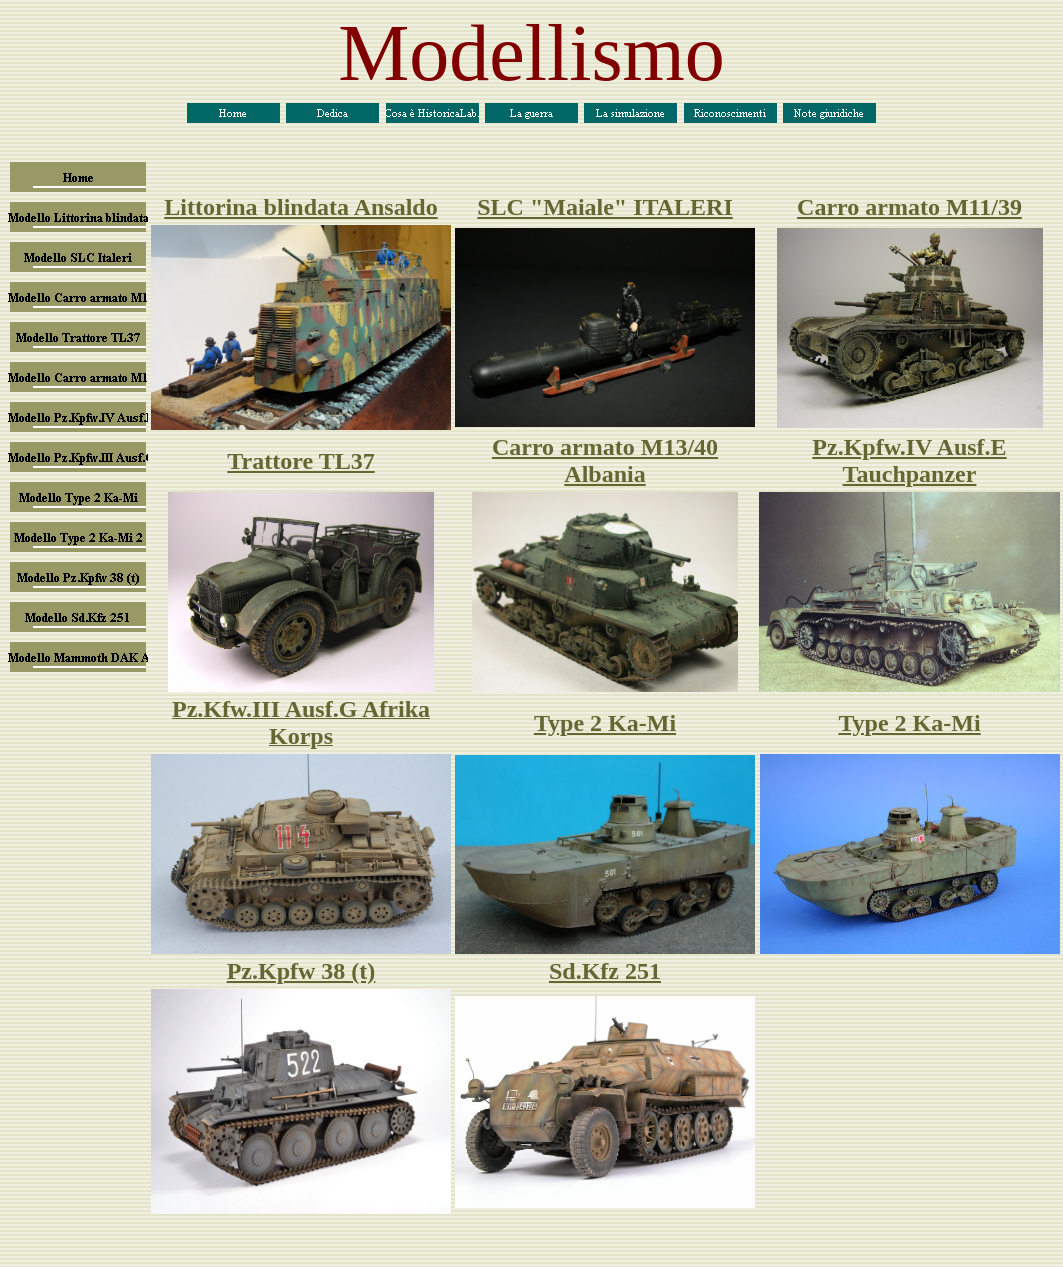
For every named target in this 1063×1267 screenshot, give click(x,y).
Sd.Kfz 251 (605, 971)
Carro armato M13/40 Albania (605, 460)
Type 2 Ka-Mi (605, 723)
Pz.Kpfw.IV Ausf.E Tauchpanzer (909, 460)
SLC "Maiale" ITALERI (605, 207)
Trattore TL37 (300, 461)
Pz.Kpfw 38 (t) (301, 971)
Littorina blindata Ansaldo (300, 207)
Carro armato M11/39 (909, 207)
